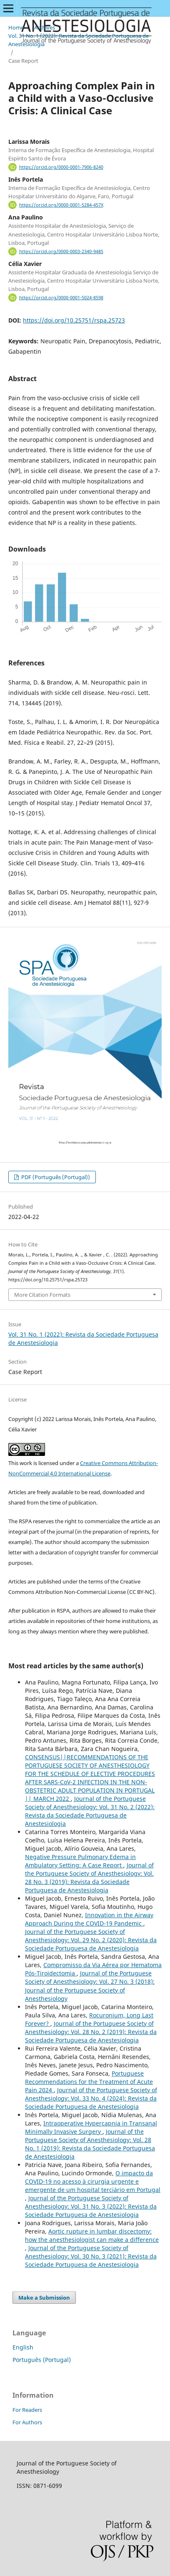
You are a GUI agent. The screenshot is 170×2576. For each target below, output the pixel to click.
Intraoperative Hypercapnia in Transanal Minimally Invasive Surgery (91, 2127)
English (22, 2347)
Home (16, 27)
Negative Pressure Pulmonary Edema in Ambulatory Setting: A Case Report (80, 1861)
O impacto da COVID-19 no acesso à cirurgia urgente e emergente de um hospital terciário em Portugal (92, 2181)
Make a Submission (44, 2297)
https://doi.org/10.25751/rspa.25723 (74, 320)
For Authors (27, 2422)
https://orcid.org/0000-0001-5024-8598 (61, 297)
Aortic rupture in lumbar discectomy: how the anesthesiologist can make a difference (92, 2235)
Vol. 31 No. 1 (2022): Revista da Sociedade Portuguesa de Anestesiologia (78, 40)
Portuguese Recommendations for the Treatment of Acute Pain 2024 (89, 2081)
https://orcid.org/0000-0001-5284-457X (61, 205)
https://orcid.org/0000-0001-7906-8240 (61, 167)
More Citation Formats (42, 1294)
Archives (44, 27)
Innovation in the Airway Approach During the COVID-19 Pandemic (89, 1919)
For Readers (27, 2409)
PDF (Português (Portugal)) (55, 1177)
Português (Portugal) (41, 2360)
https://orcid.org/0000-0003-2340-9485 (61, 251)
